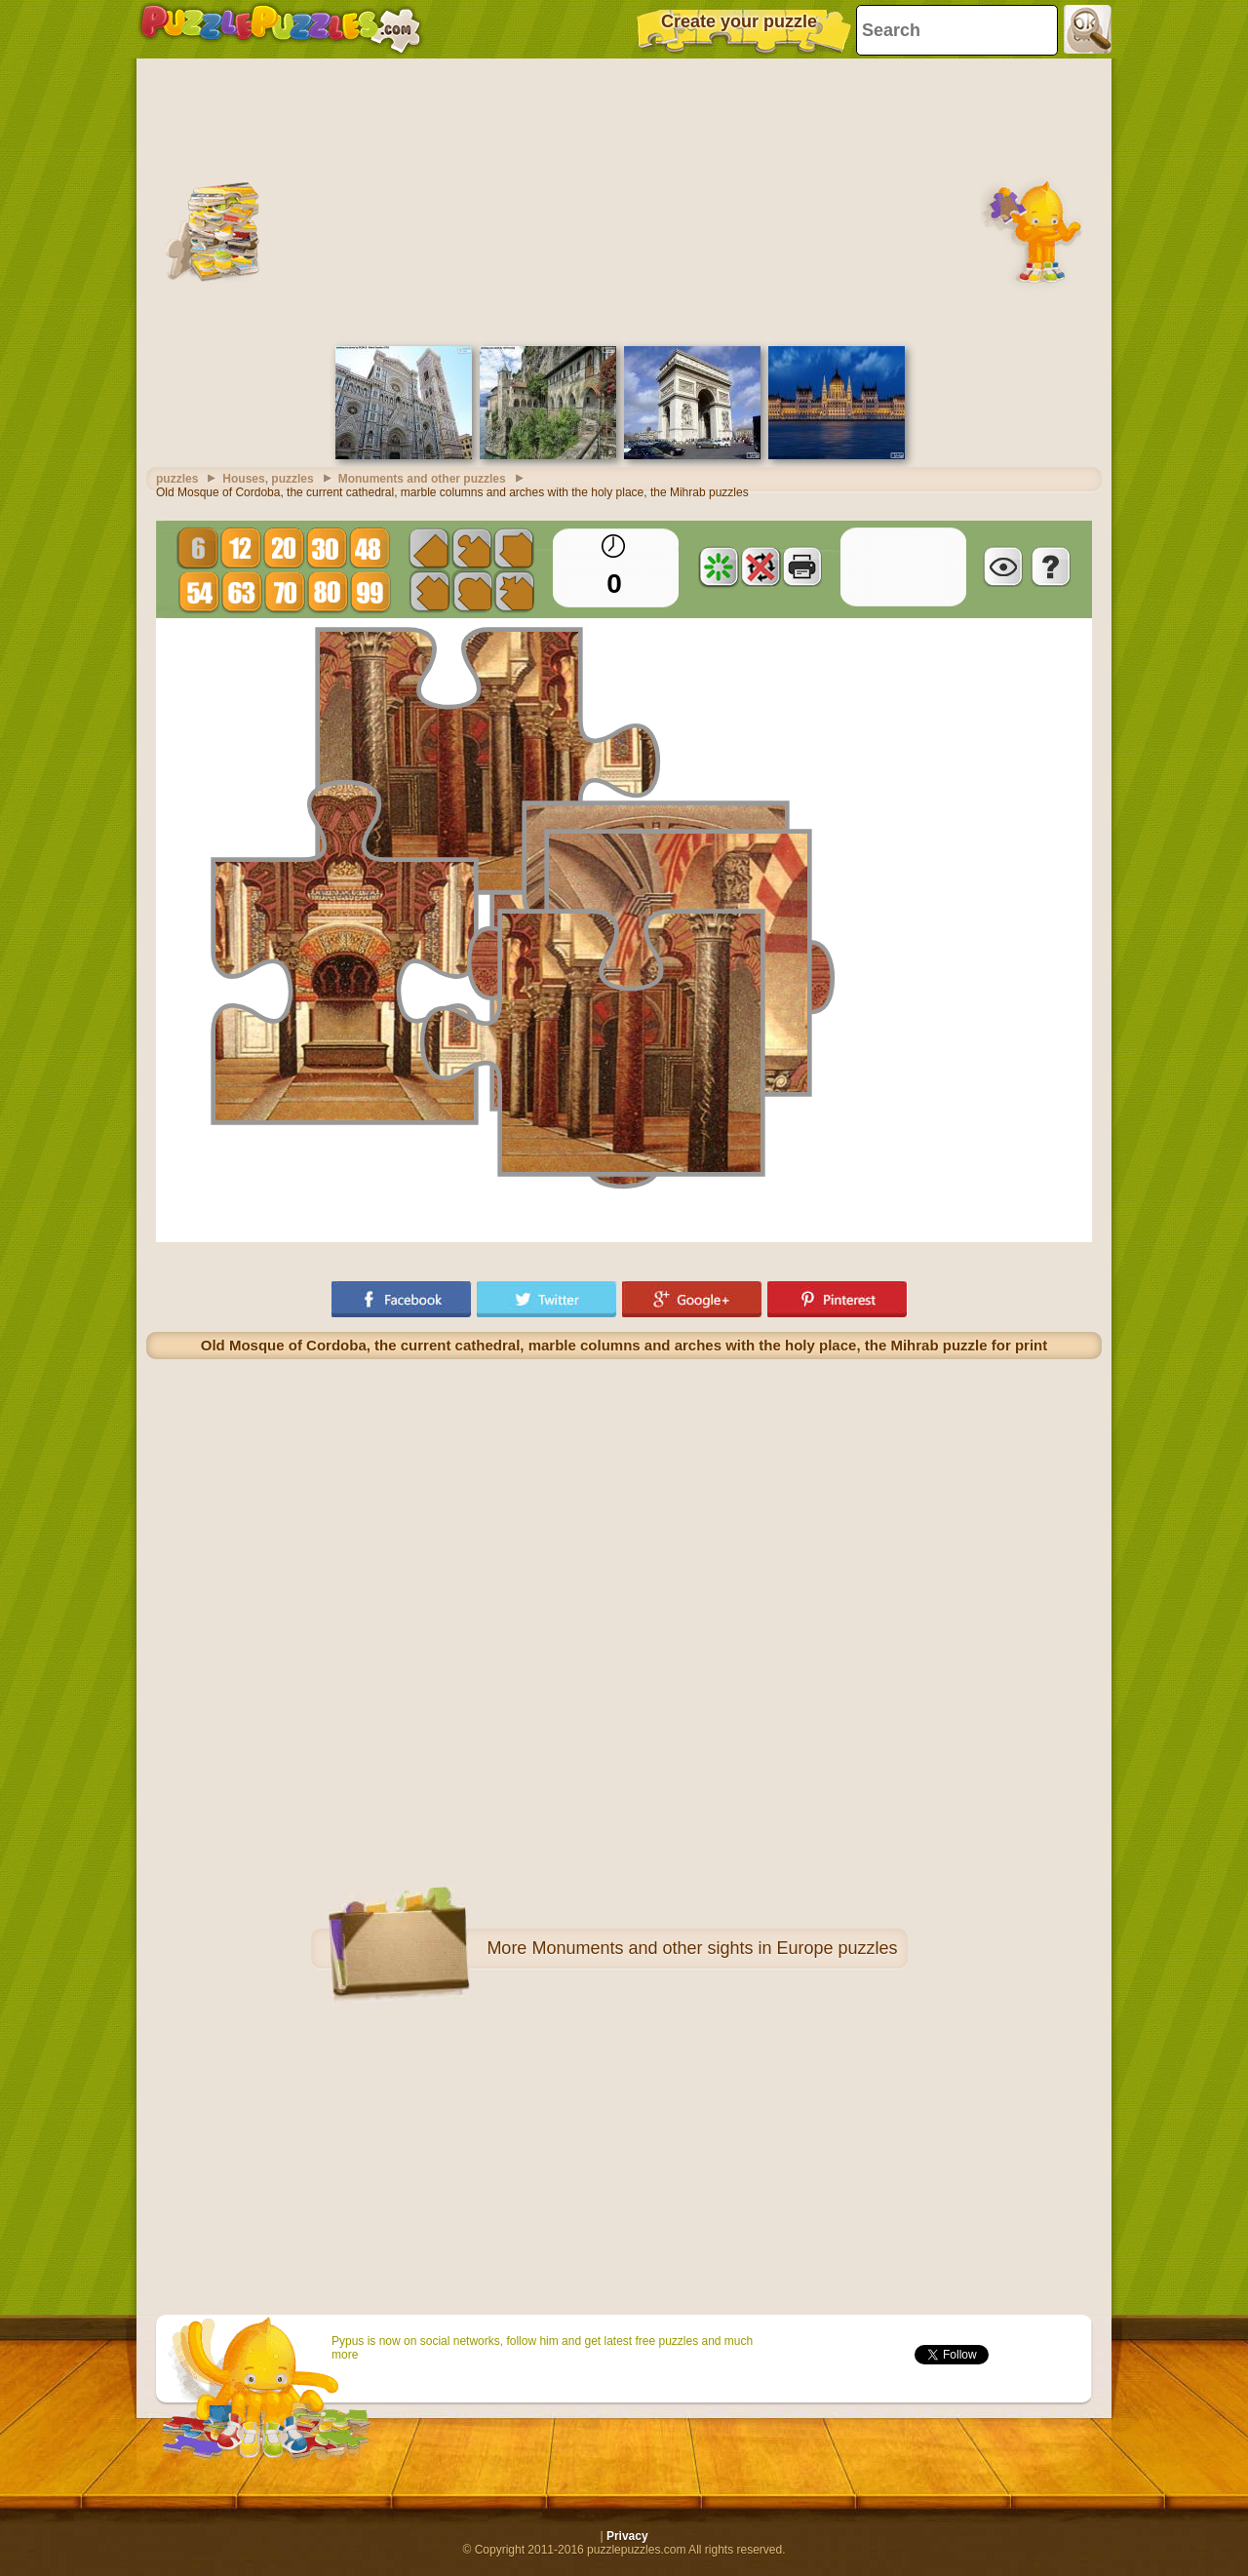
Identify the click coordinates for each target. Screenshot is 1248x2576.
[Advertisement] (624, 199)
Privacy (627, 2536)
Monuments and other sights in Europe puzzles (714, 1948)
